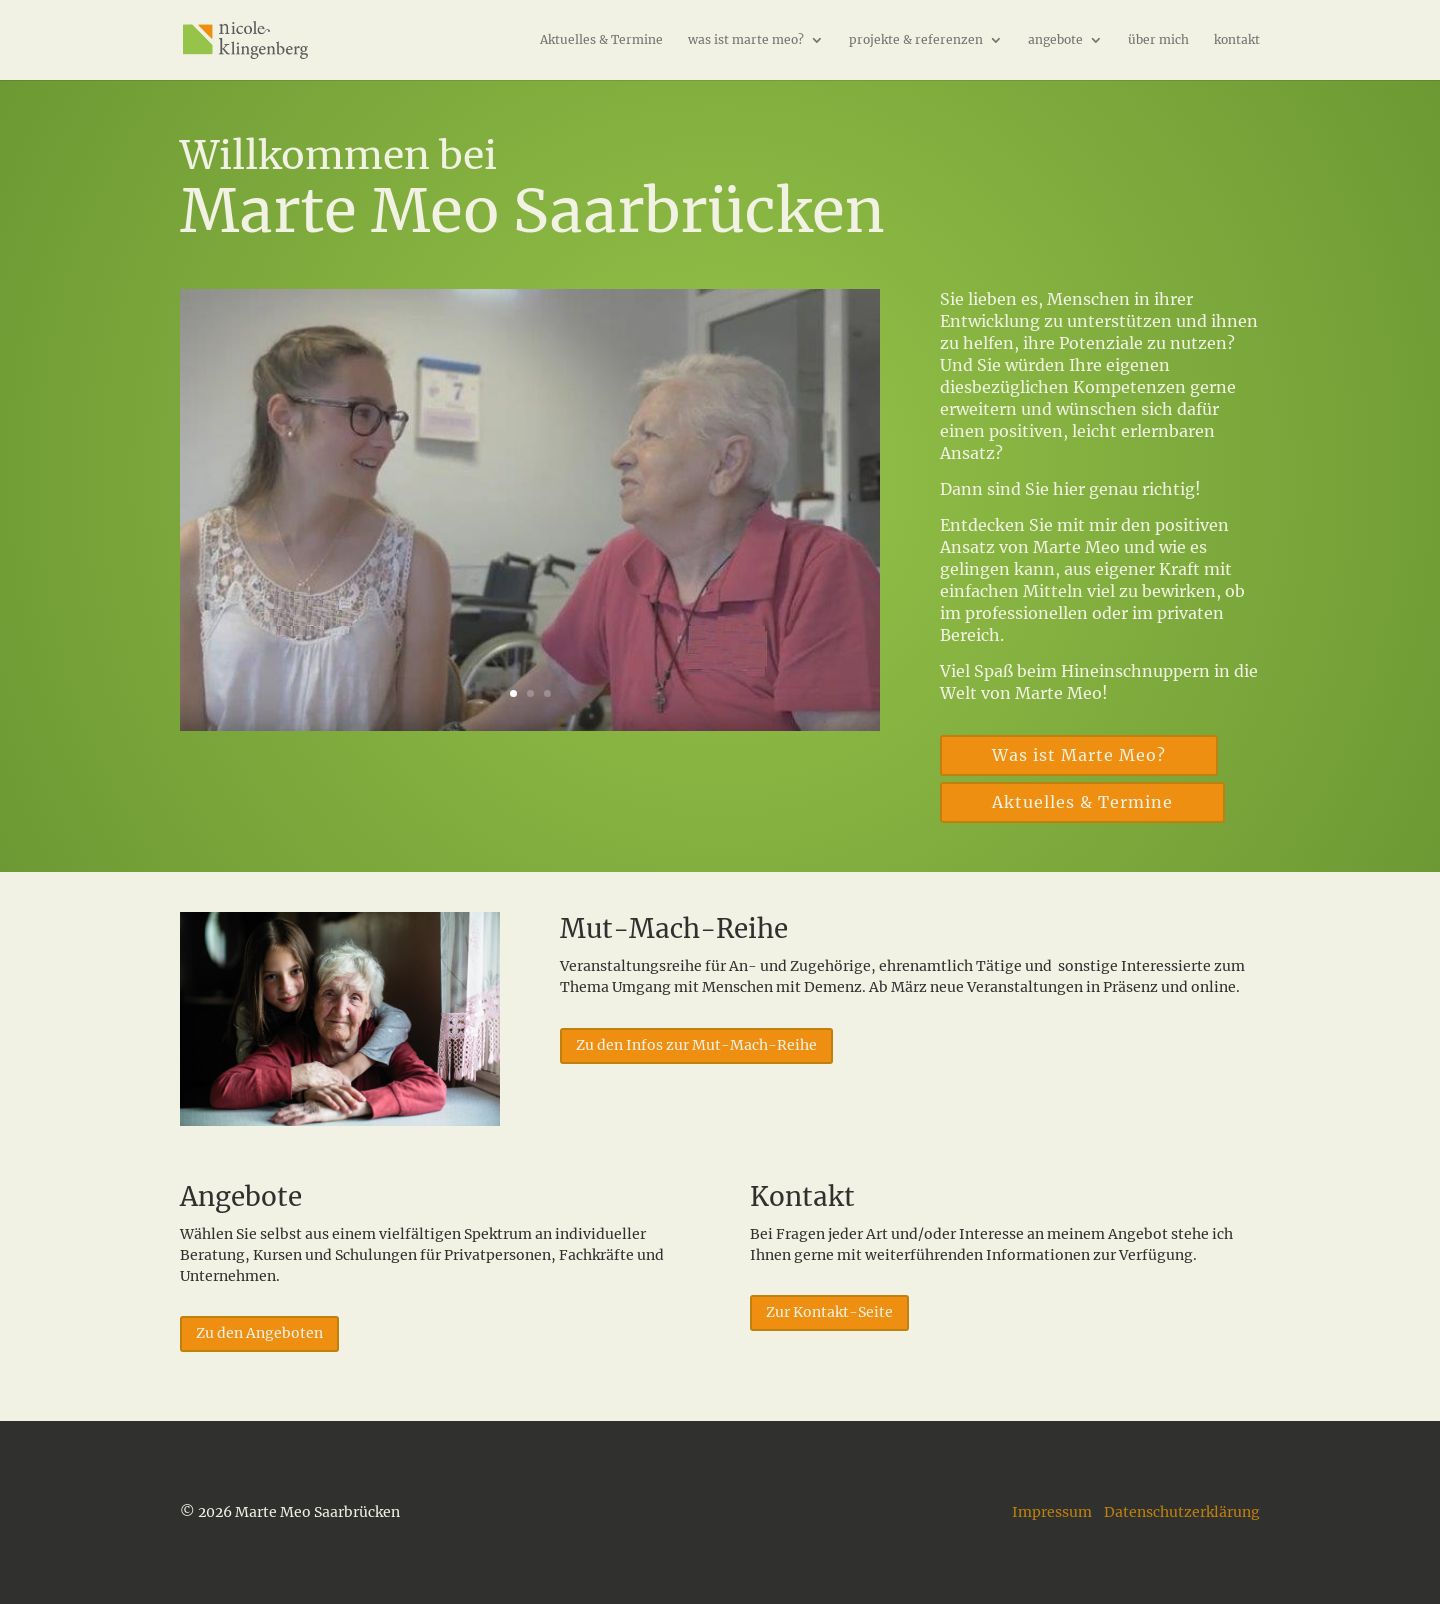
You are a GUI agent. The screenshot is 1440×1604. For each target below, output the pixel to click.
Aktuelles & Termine (601, 40)
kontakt (1237, 40)
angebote (1055, 40)
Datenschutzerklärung (1182, 1512)
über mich (1158, 40)
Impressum (1052, 1512)
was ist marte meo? (746, 40)
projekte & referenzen (916, 40)
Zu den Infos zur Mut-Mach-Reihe (696, 1045)
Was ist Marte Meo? (1079, 755)
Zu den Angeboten (259, 1333)
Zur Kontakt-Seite (829, 1312)
